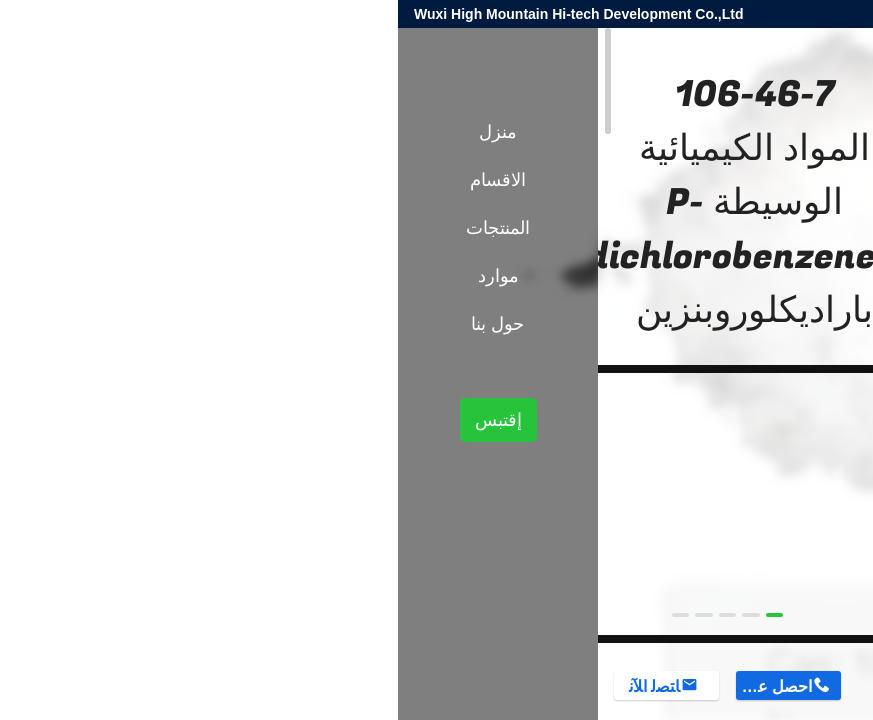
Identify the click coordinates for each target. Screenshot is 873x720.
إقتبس (100, 420)
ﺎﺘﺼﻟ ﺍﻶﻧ (256, 686)
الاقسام (100, 180)
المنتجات (756, 348)
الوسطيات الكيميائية (660, 348)
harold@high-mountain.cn (618, 14)
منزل (100, 132)
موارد (100, 276)
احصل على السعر (376, 686)
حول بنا (99, 324)
